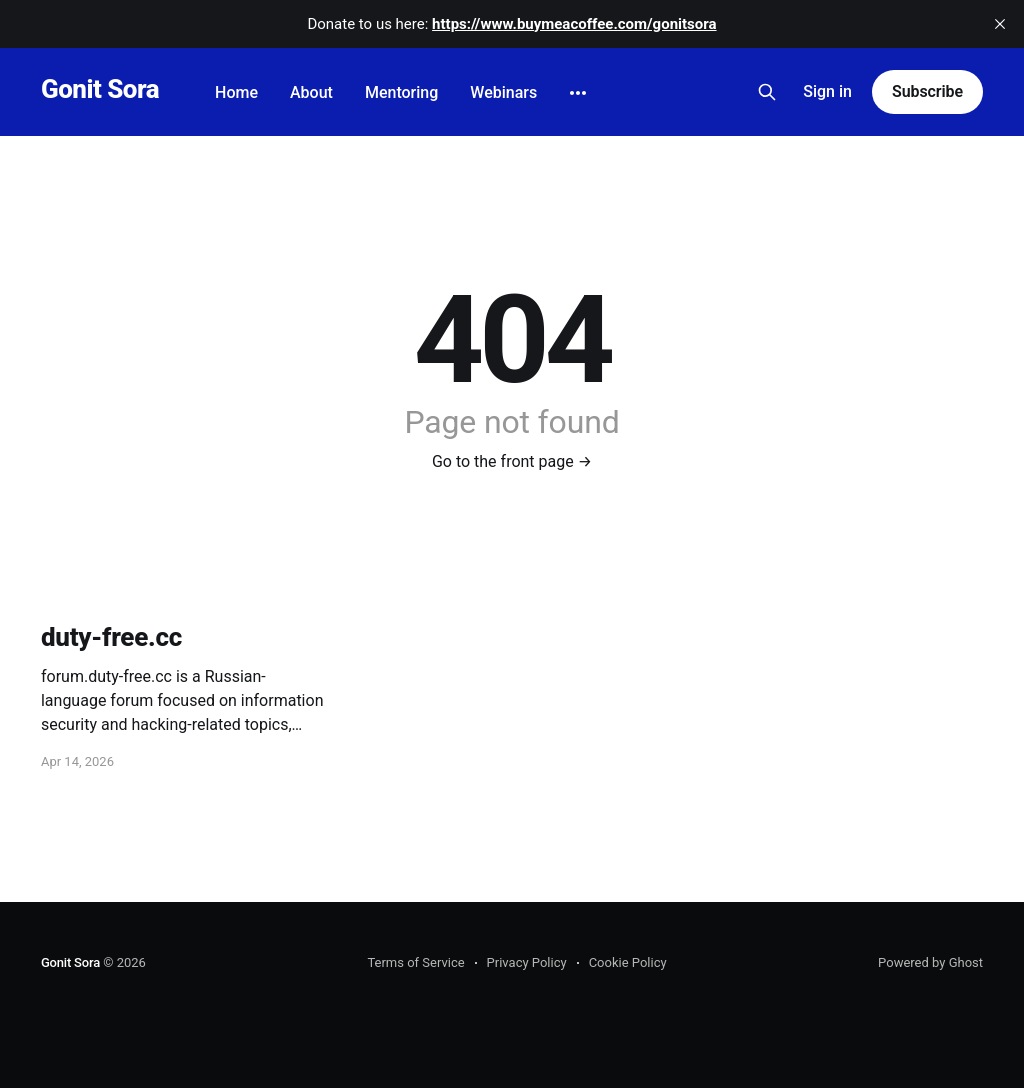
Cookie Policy (628, 962)
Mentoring (401, 92)
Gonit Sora (100, 89)
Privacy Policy (527, 962)
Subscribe (927, 91)
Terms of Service (415, 962)
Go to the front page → (512, 461)
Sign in (827, 91)
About (311, 92)
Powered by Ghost (930, 962)
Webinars (503, 92)
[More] (578, 93)
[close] (1000, 24)
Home (236, 92)
